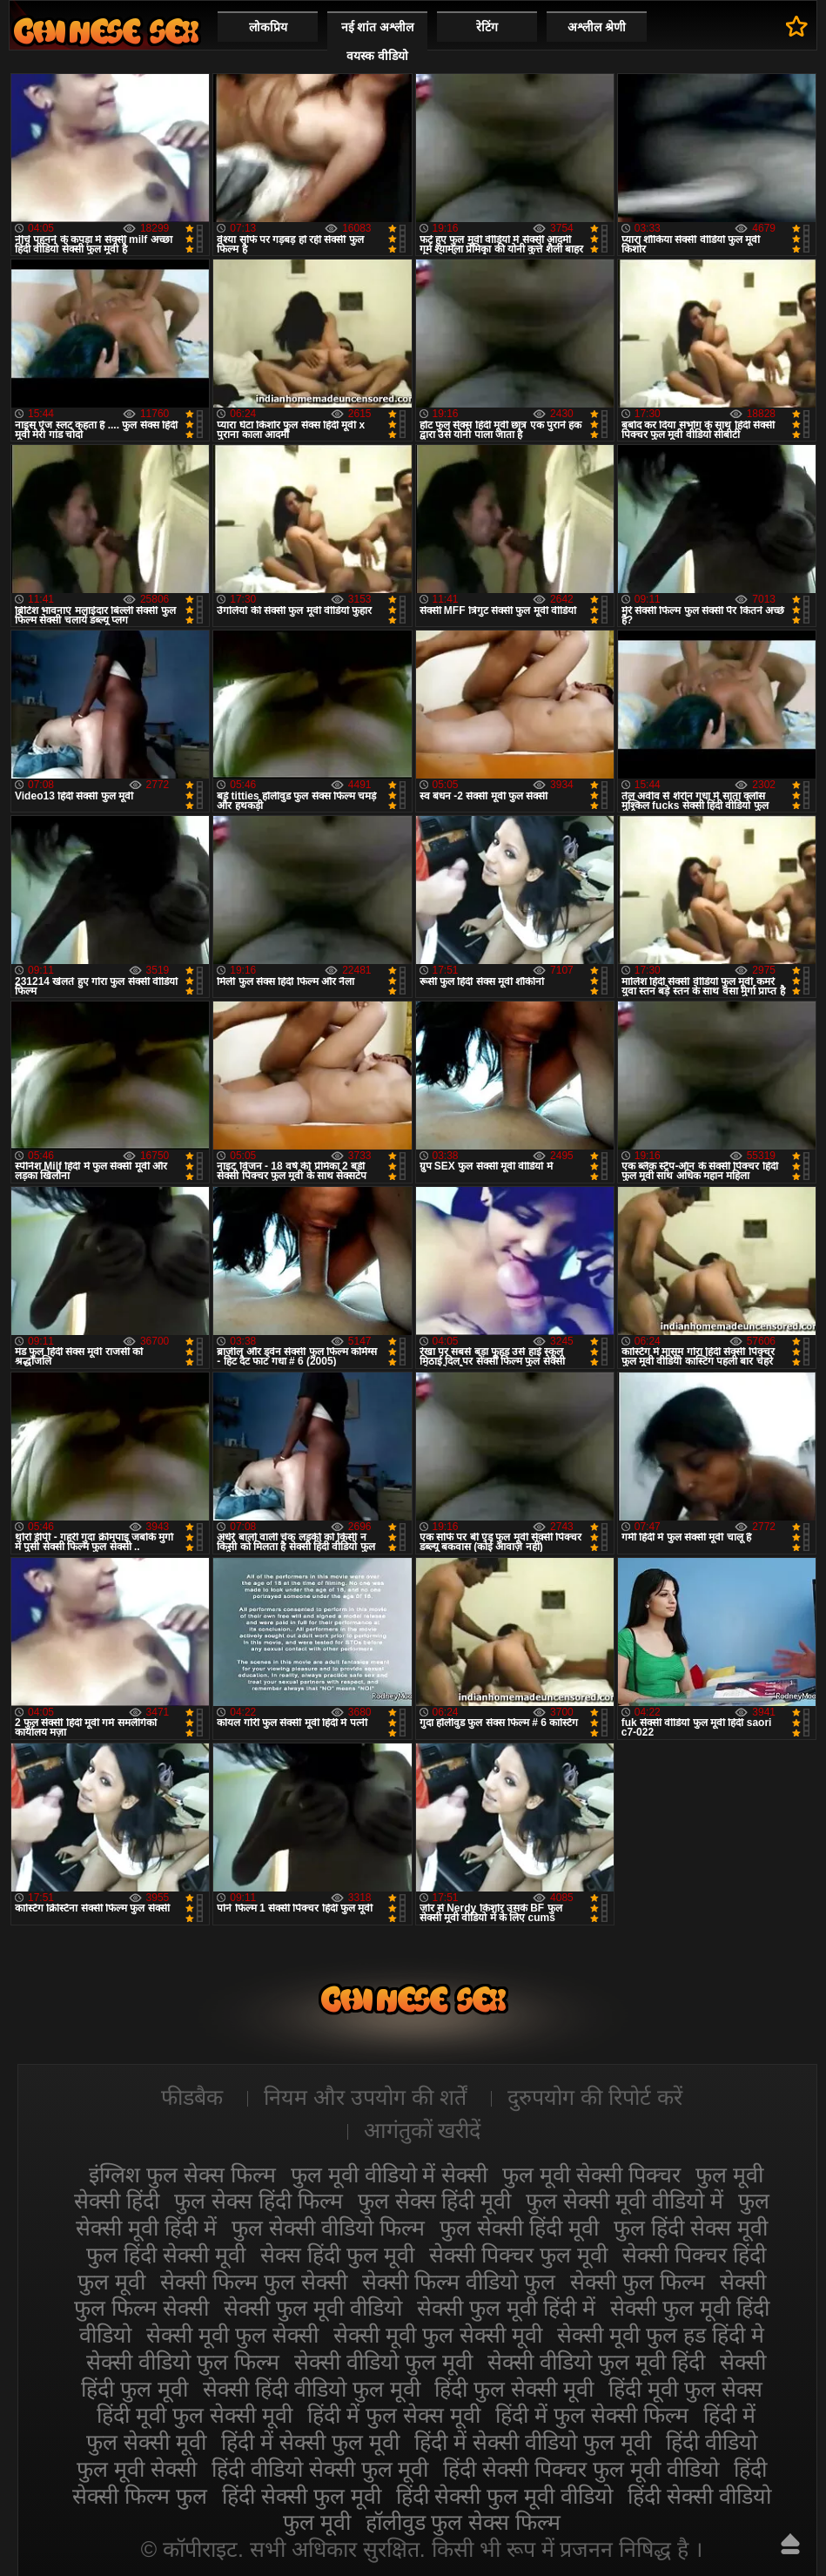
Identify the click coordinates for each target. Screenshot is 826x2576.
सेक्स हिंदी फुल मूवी (337, 2254)
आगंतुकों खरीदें (422, 2130)
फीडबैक (192, 2097)
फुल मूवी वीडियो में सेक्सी (389, 2174)
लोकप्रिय (268, 27)
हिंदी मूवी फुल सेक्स (685, 2389)
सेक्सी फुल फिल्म (637, 2281)
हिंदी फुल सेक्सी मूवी (514, 2389)
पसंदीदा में (797, 26)
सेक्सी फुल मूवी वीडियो (313, 2308)
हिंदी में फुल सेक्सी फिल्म (591, 2415)
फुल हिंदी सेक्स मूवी (691, 2227)
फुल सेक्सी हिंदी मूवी (519, 2227)
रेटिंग (487, 27)
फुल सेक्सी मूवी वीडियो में (624, 2200)
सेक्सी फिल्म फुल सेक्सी (253, 2281)
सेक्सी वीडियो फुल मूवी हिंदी (596, 2362)
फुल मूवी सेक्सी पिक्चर (591, 2174)
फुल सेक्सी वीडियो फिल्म (328, 2227)
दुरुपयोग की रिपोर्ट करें (594, 2097)
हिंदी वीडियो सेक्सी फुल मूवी (320, 2469)
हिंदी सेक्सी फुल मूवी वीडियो (505, 2496)
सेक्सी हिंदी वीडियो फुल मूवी (311, 2389)
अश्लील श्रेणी (596, 27)
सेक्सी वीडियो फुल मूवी (383, 2362)
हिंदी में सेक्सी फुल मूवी (310, 2442)
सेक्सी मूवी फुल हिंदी (106, 31)
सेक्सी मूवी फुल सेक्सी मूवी (437, 2335)
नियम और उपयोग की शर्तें (365, 2097)
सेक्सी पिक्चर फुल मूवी (518, 2254)
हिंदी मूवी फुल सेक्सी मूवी (194, 2415)
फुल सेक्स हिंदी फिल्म (258, 2200)
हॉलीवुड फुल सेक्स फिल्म (463, 2522)
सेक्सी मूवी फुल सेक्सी (232, 2335)
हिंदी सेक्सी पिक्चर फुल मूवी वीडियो (581, 2469)
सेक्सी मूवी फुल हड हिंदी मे (660, 2335)
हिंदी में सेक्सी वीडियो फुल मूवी (532, 2442)
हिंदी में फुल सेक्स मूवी (393, 2415)
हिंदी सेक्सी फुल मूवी (301, 2496)
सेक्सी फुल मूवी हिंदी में (506, 2308)
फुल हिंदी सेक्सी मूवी (165, 2254)
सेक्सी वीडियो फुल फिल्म (182, 2362)
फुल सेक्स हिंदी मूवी (435, 2200)
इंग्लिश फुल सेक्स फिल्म (182, 2174)
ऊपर (790, 2543)
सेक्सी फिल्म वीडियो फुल (458, 2281)
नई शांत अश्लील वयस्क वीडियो (377, 41)
